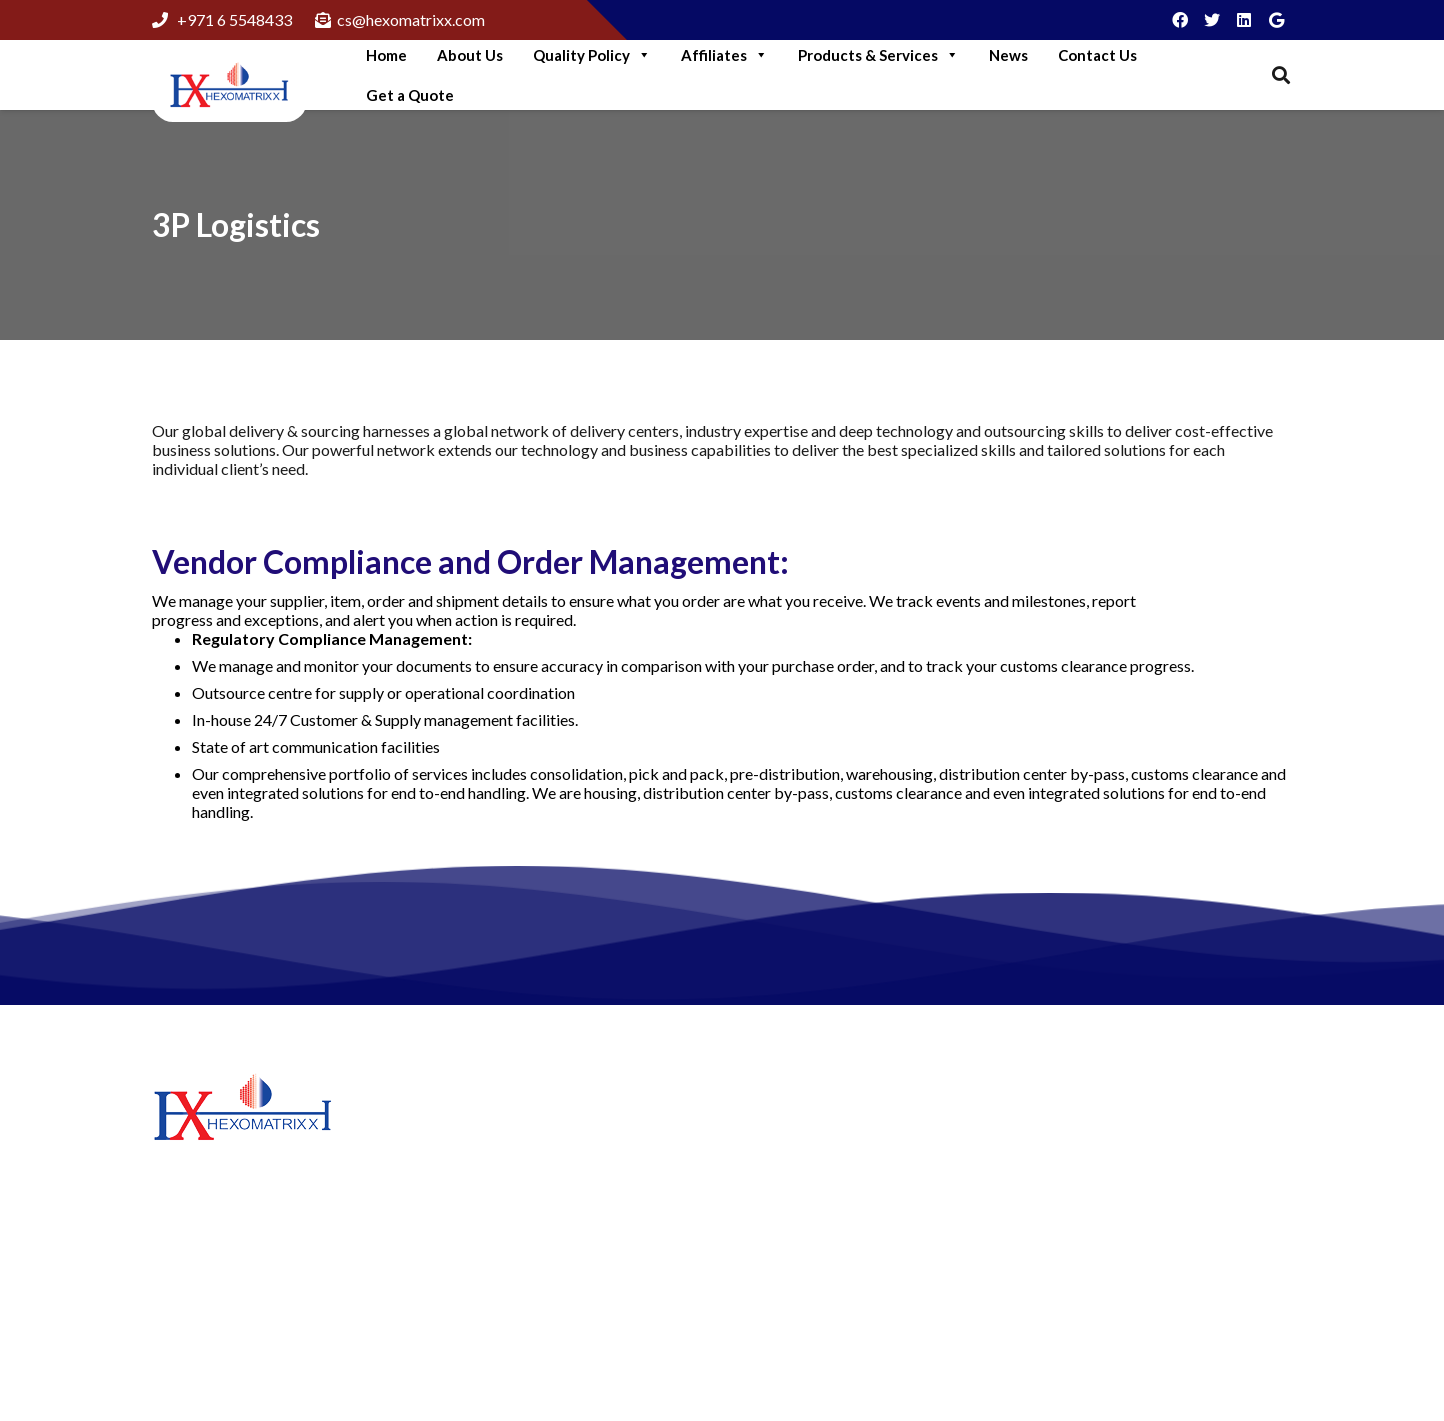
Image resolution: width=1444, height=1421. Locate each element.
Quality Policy (592, 55)
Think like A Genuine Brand (542, 1300)
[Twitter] (1212, 20)
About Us (470, 55)
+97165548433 (1154, 1220)
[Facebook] (1180, 20)
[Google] (1276, 20)
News (1008, 55)
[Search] (1281, 75)
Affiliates (724, 55)
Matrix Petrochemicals (825, 1184)
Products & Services (878, 55)
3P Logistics (236, 224)
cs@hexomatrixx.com (1175, 1287)
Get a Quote (410, 95)
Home (386, 55)
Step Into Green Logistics (535, 1126)
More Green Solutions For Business (568, 1177)
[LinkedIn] (1244, 20)
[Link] (229, 87)
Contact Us (1097, 55)
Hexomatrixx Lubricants (829, 1154)
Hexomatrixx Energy (817, 1215)
